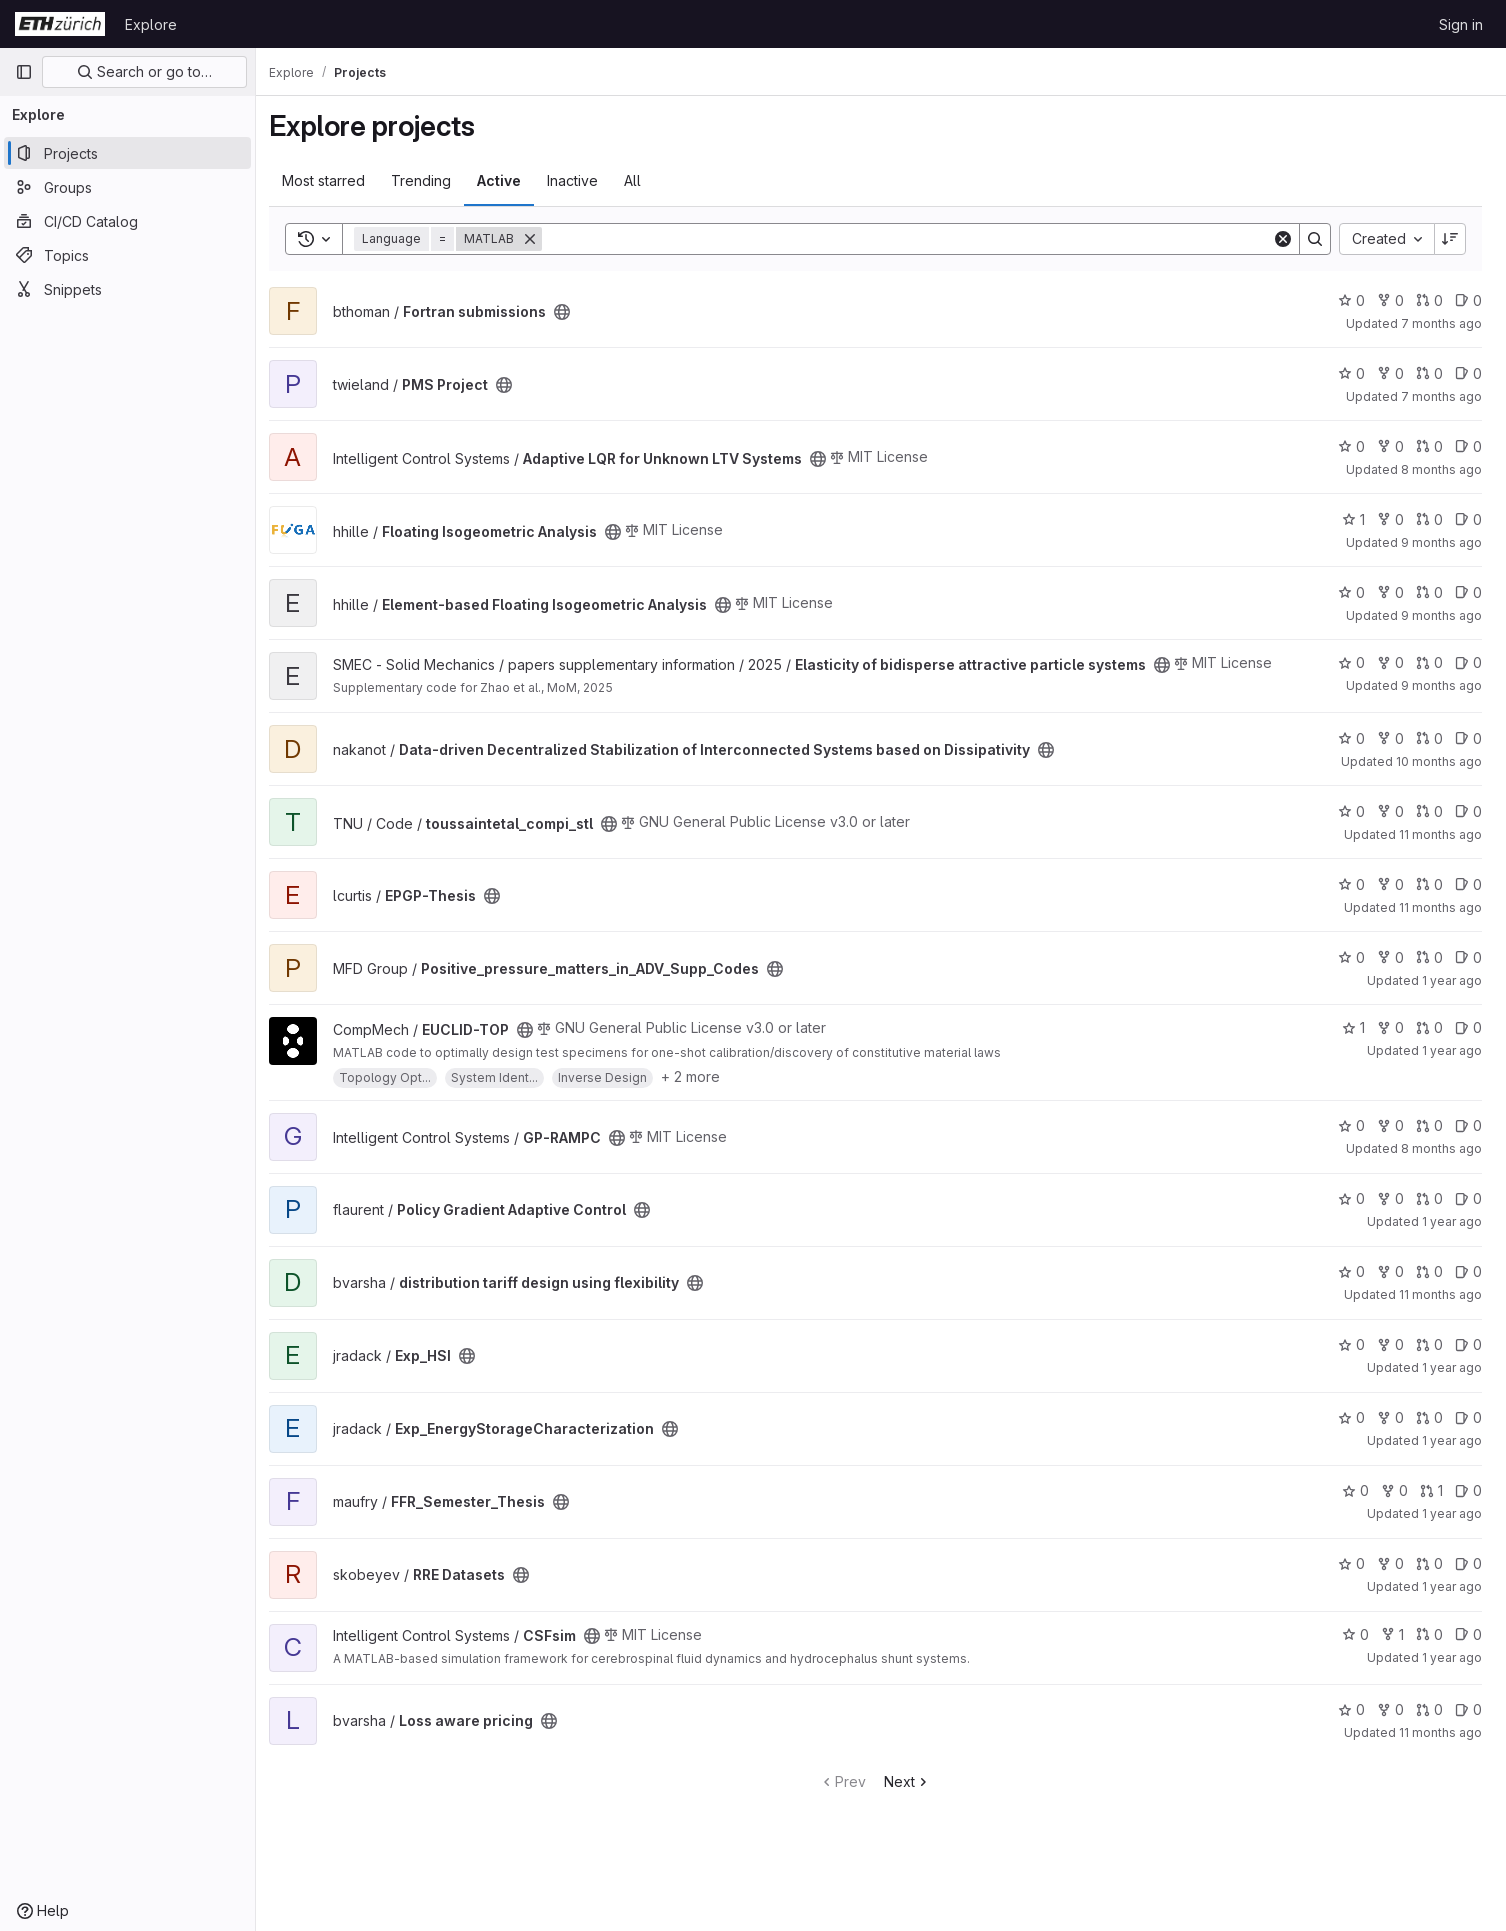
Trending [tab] (432, 180)
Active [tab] (510, 180)
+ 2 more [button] (701, 1092)
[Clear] (1283, 239)
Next (913, 1797)
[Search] (912, 239)
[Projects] (127, 153)
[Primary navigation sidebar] (24, 72)
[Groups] (127, 187)
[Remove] (541, 239)
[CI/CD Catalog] (127, 221)
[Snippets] (127, 289)
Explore (151, 24)
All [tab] (643, 180)
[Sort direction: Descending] (1450, 239)
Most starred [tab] (334, 180)
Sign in (1461, 24)
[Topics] (127, 255)
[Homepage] (60, 24)
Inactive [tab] (583, 180)
